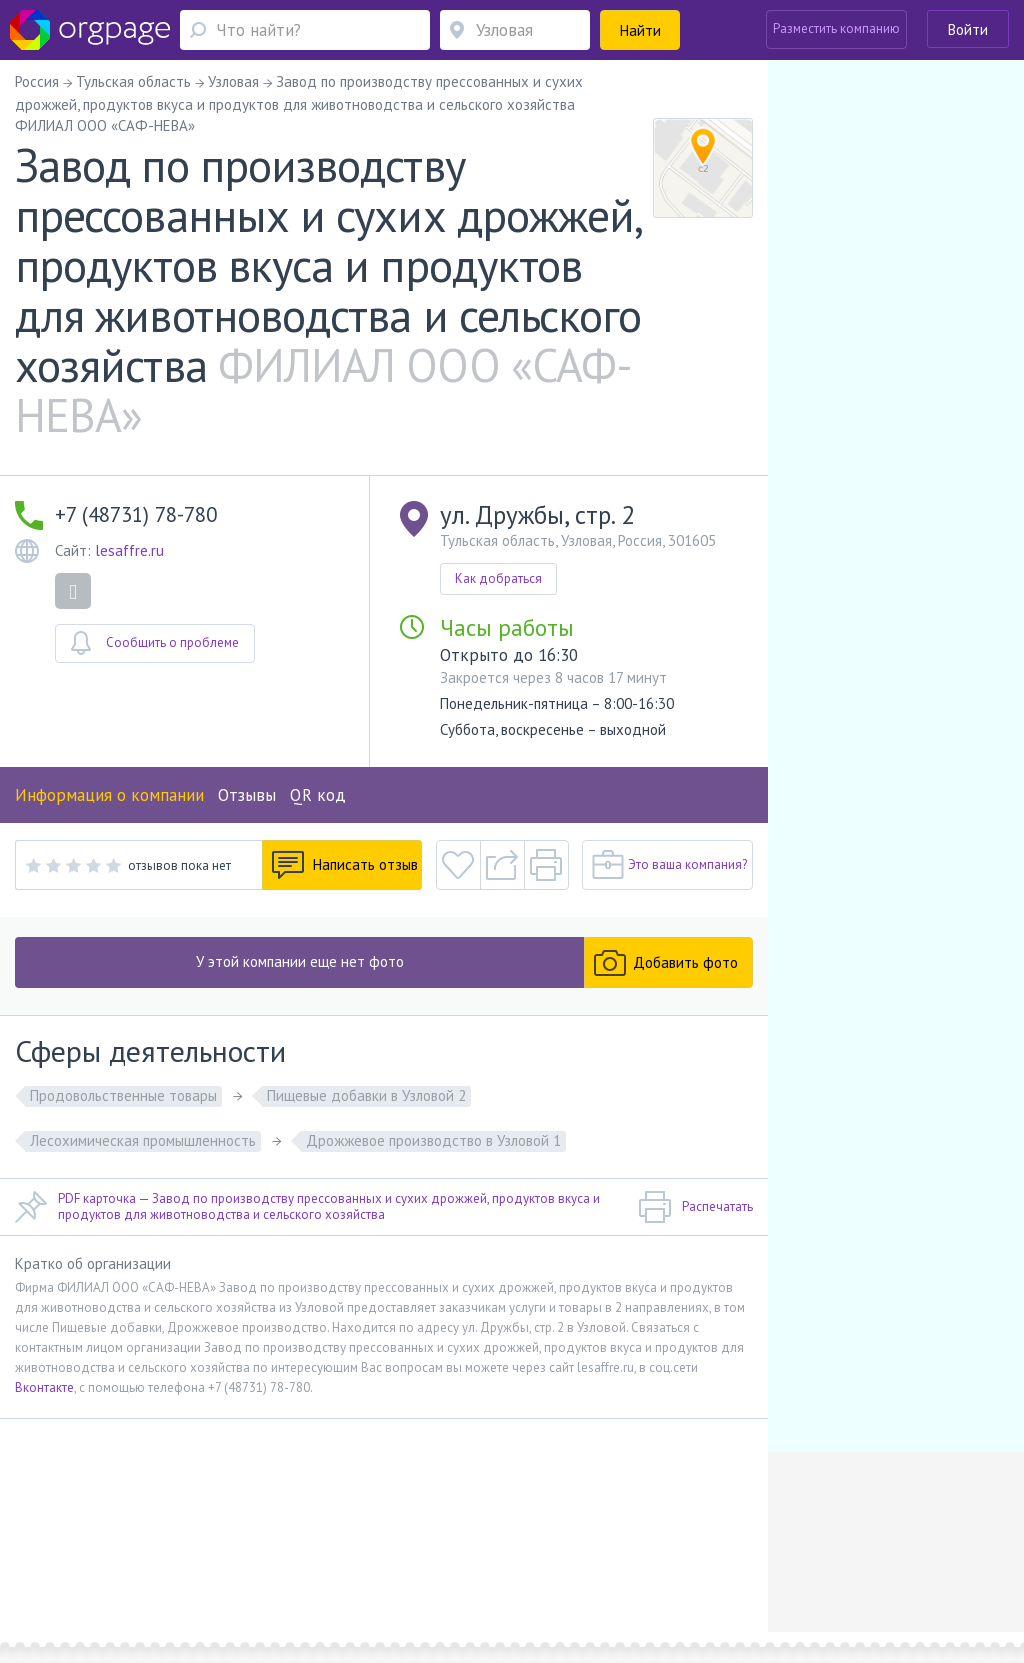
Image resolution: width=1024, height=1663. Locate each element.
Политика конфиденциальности (524, 1544)
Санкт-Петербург (263, 1573)
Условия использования (351, 1544)
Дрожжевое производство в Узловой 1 (433, 1140)
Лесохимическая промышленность (143, 1140)
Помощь (66, 1544)
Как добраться (498, 578)
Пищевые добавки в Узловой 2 (366, 1095)
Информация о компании (109, 795)
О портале (130, 1544)
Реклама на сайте (220, 1544)
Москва (64, 1573)
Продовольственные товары (123, 1095)
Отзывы (247, 795)
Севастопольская (160, 1573)
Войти (968, 29)
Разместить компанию (836, 28)
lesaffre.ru (129, 550)
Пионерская (370, 1573)
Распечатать (695, 1207)
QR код (318, 795)
